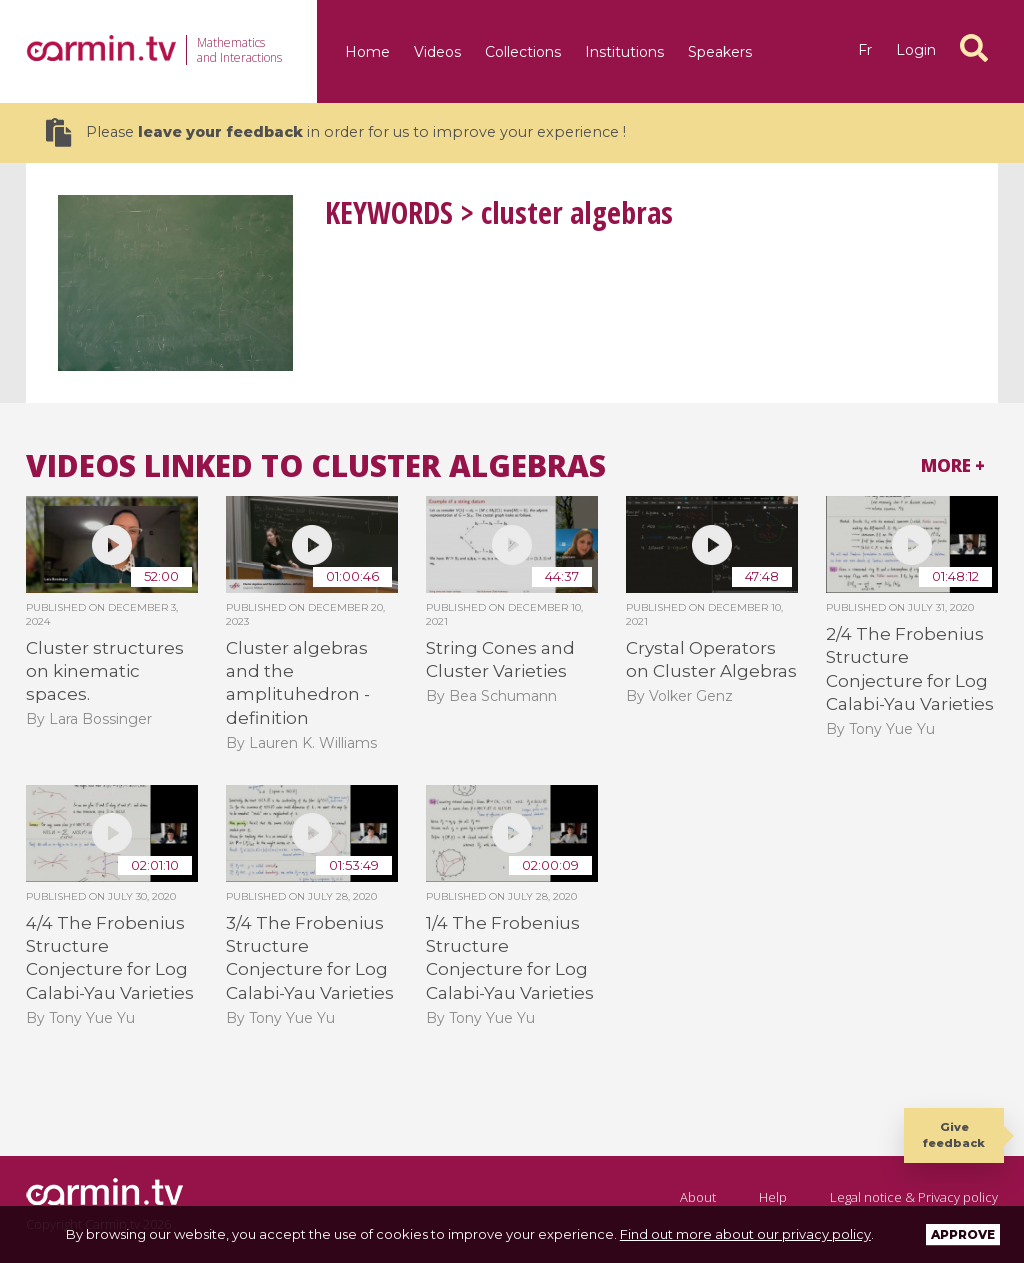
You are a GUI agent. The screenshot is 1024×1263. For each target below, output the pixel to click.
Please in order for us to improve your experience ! (336, 132)
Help (773, 1197)
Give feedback (954, 1134)
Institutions (624, 52)
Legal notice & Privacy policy (914, 1197)
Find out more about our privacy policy (745, 1234)
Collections (523, 52)
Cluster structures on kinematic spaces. (105, 671)
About (698, 1197)
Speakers (720, 52)
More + (953, 465)
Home (367, 52)
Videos (437, 52)
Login (916, 50)
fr (865, 50)
